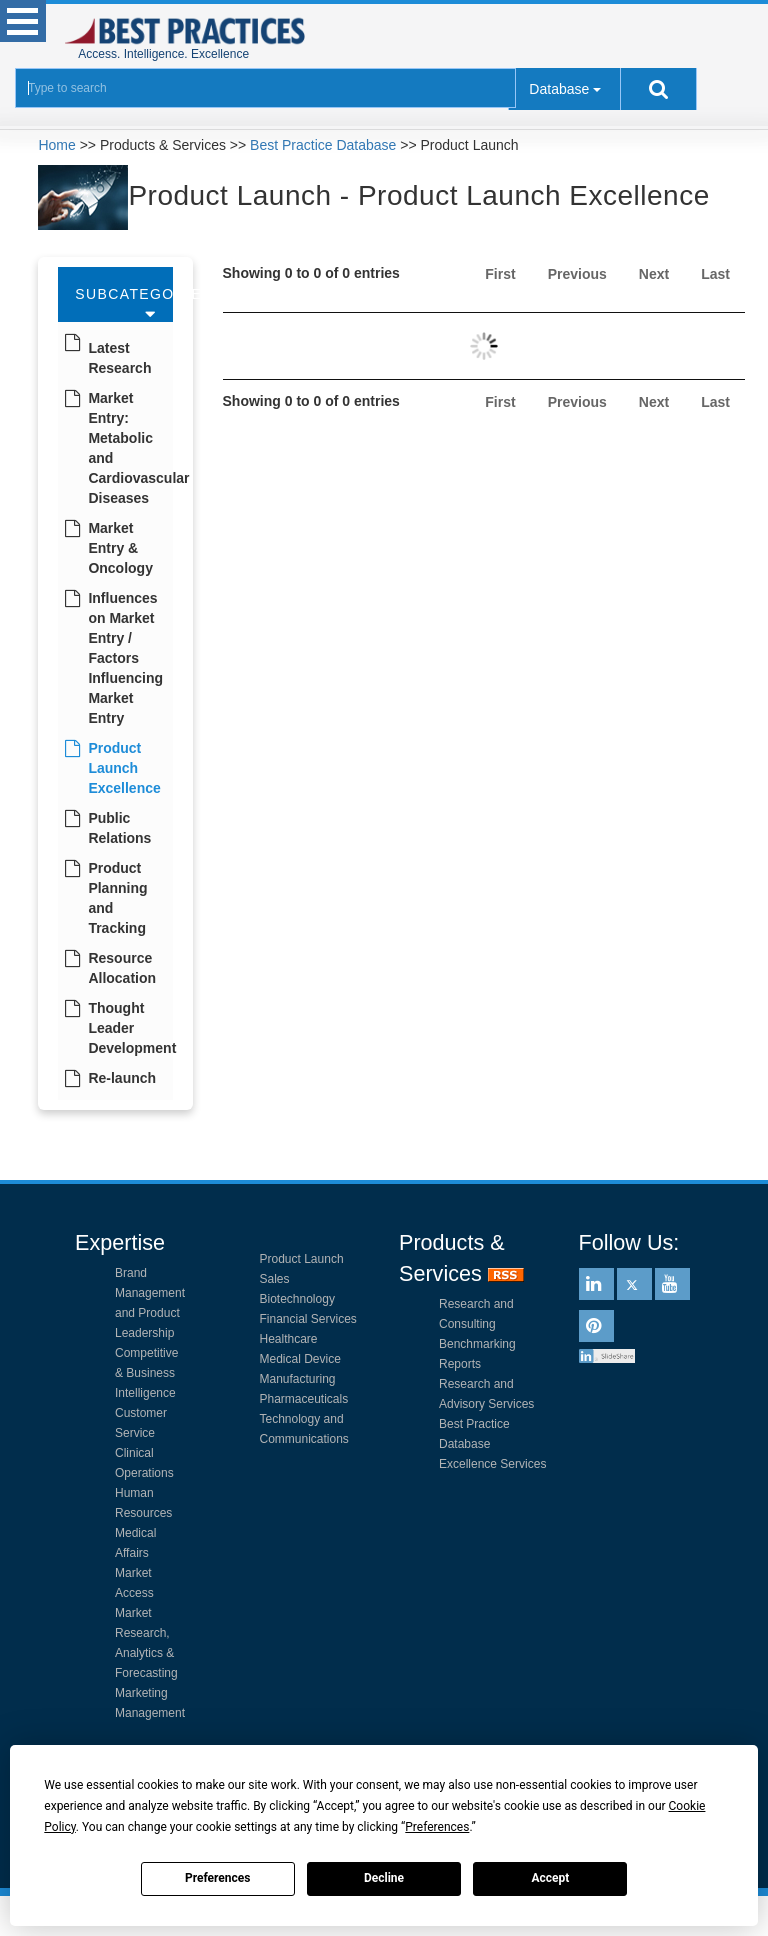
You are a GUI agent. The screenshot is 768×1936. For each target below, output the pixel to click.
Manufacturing (298, 1379)
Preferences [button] (437, 1827)
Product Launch (302, 1259)
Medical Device (300, 1359)
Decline (384, 1878)
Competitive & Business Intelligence (146, 1373)
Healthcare (289, 1339)
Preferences (218, 1878)
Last (715, 274)
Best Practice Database (323, 145)
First (500, 274)
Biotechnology (297, 1299)
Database (559, 89)
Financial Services (308, 1319)
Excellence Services (492, 1464)
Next (654, 274)
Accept (550, 1878)
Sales (275, 1279)
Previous (577, 274)
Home (56, 145)
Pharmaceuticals (304, 1399)
